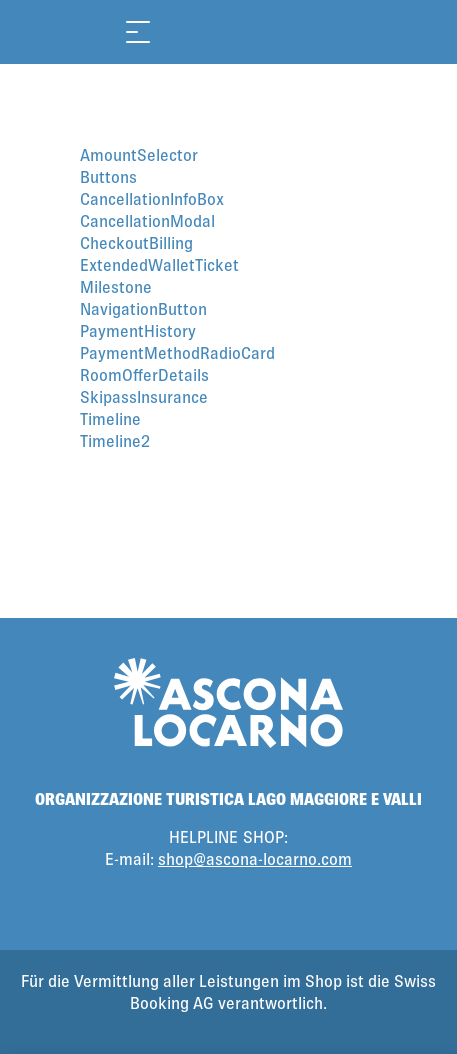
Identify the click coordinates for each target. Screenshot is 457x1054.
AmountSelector (139, 154)
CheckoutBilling (136, 242)
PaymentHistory (138, 330)
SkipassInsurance (144, 396)
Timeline (110, 418)
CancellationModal (147, 220)
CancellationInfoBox (152, 198)
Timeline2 (115, 440)
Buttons (108, 176)
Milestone (116, 286)
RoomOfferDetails (144, 374)
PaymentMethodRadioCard (177, 352)
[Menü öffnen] (138, 31)
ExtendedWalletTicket (159, 264)
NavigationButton (143, 308)
